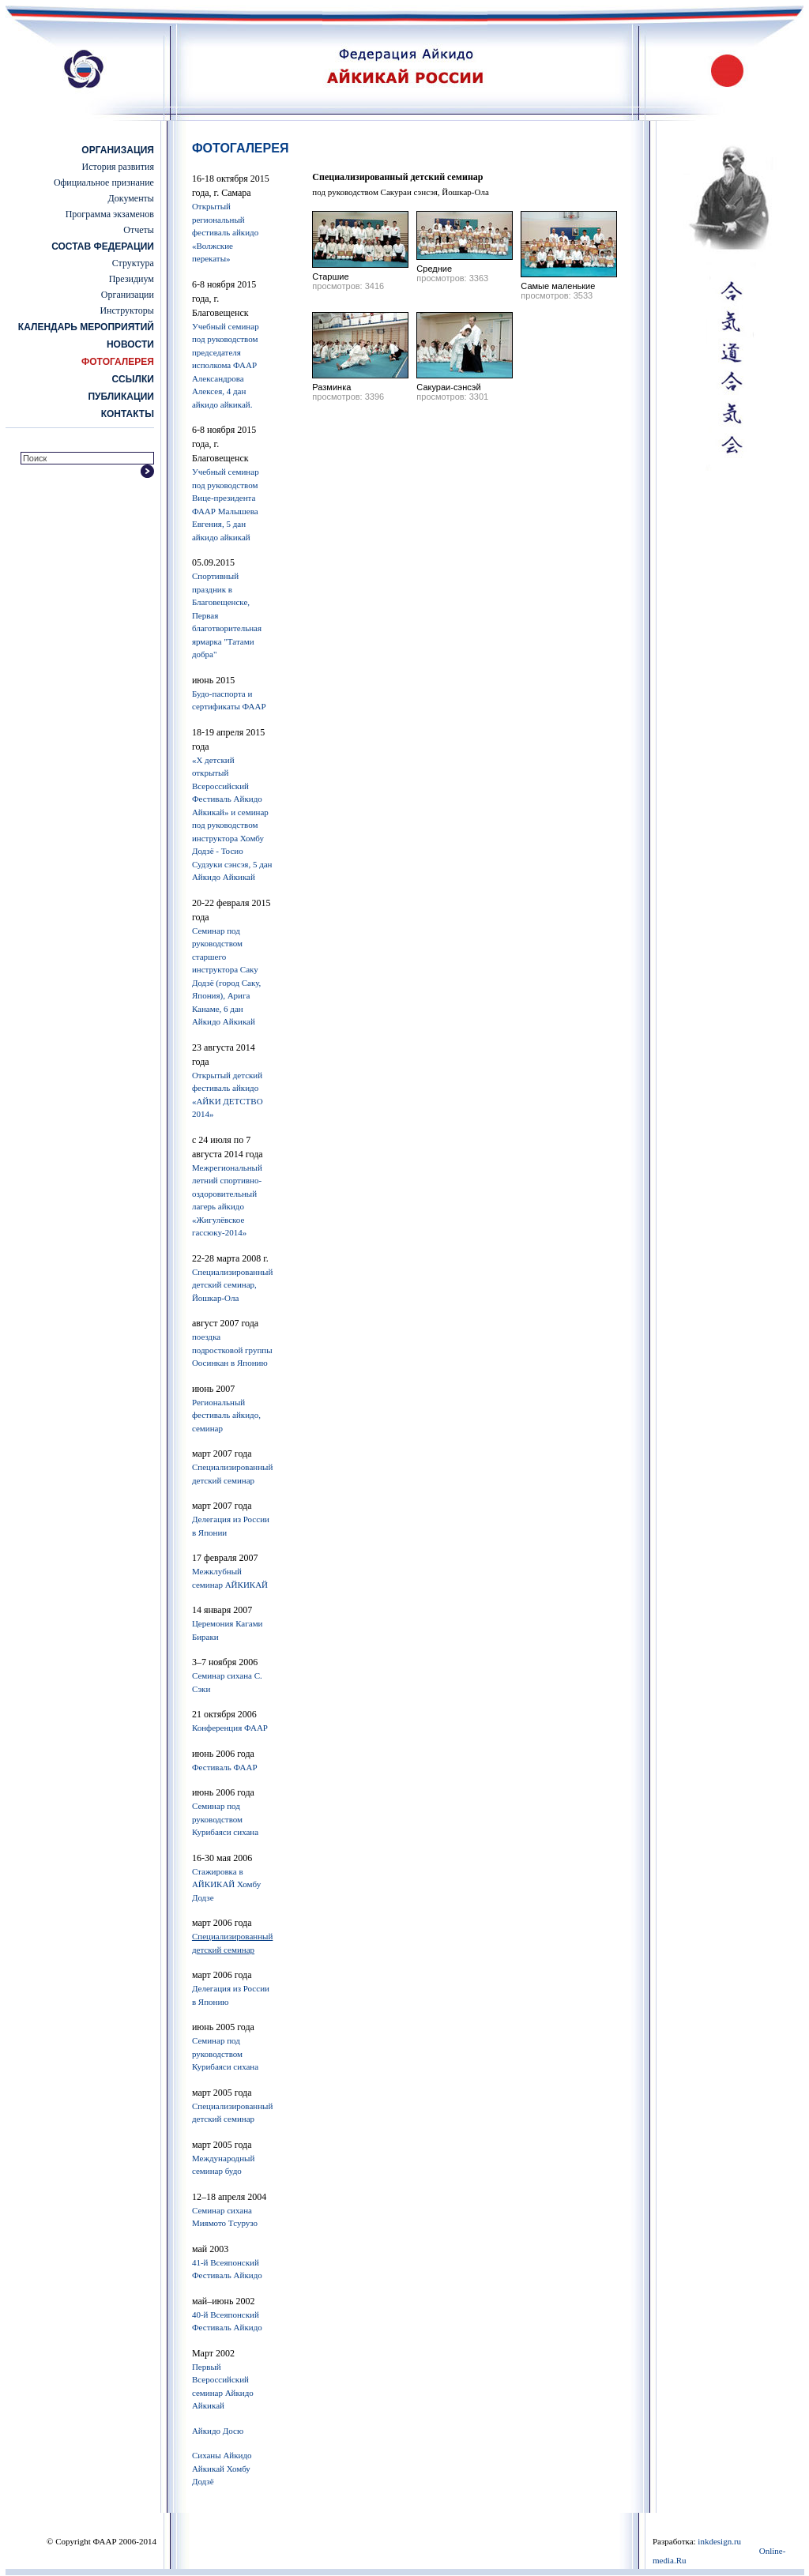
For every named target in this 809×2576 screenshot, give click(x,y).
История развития (118, 166)
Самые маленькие (558, 286)
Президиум (131, 278)
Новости (130, 344)
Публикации (120, 396)
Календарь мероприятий (86, 327)
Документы (131, 198)
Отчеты (138, 229)
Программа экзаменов (110, 214)
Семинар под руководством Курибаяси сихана (225, 1819)
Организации (127, 294)
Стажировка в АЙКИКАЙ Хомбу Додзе (226, 1884)
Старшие (330, 276)
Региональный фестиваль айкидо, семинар (226, 1415)
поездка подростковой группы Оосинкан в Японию (232, 1349)
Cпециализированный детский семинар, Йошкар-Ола (232, 1285)
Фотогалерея (117, 361)
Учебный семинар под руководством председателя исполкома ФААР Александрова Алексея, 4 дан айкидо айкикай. (225, 365)
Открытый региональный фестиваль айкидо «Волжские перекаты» (225, 232)
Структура (133, 263)
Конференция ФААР (230, 1727)
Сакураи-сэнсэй (448, 387)
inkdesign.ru (719, 2541)
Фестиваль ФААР (225, 1767)
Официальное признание (104, 182)
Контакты (127, 413)
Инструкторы (126, 310)
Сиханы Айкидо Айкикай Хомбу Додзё (222, 2468)
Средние (434, 268)
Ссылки (132, 379)
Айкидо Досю (217, 2430)
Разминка (331, 387)
